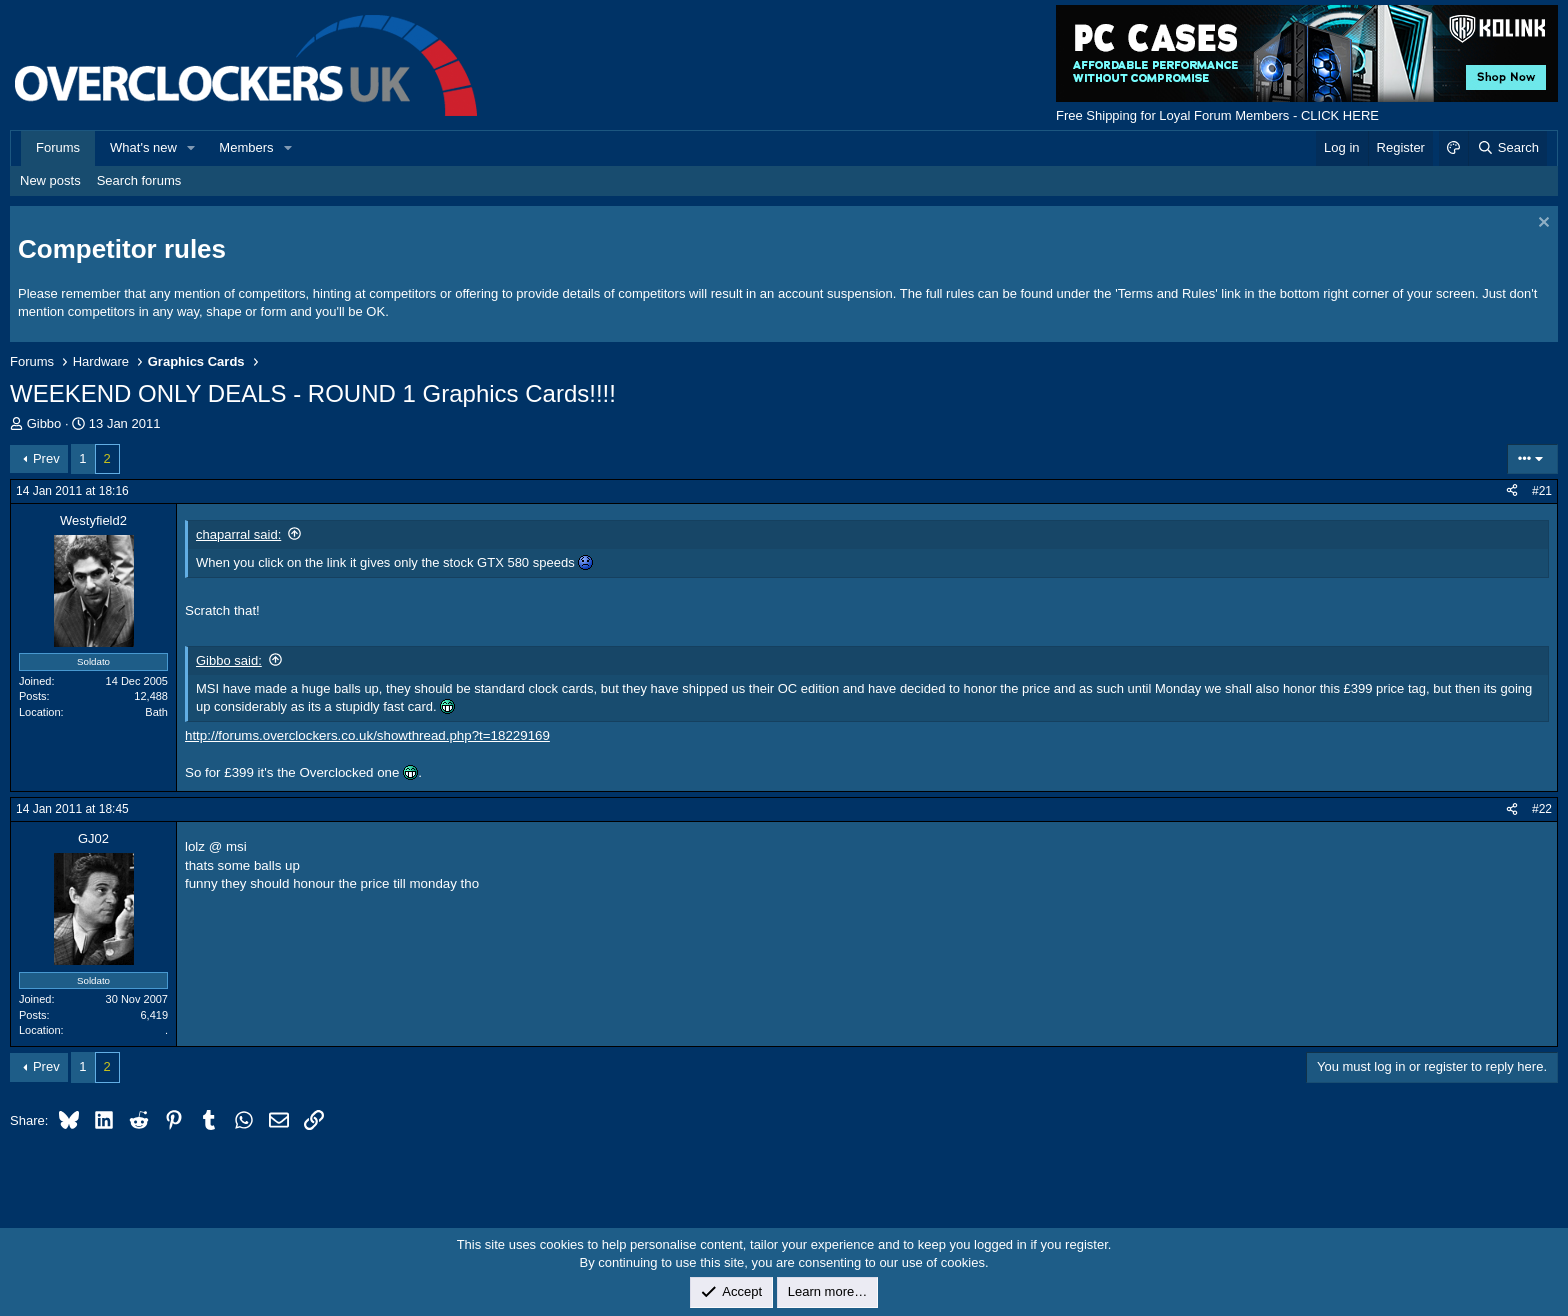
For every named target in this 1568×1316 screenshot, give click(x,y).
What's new (143, 147)
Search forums (139, 180)
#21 (1542, 491)
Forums (58, 147)
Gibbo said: (229, 660)
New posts (50, 180)
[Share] (1512, 491)
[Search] (1507, 148)
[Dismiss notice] (1541, 224)
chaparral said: (238, 534)
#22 (1542, 809)
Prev (46, 458)
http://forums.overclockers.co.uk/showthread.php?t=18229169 (367, 735)
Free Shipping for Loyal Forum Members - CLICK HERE (1217, 115)
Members (246, 147)
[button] (192, 148)
